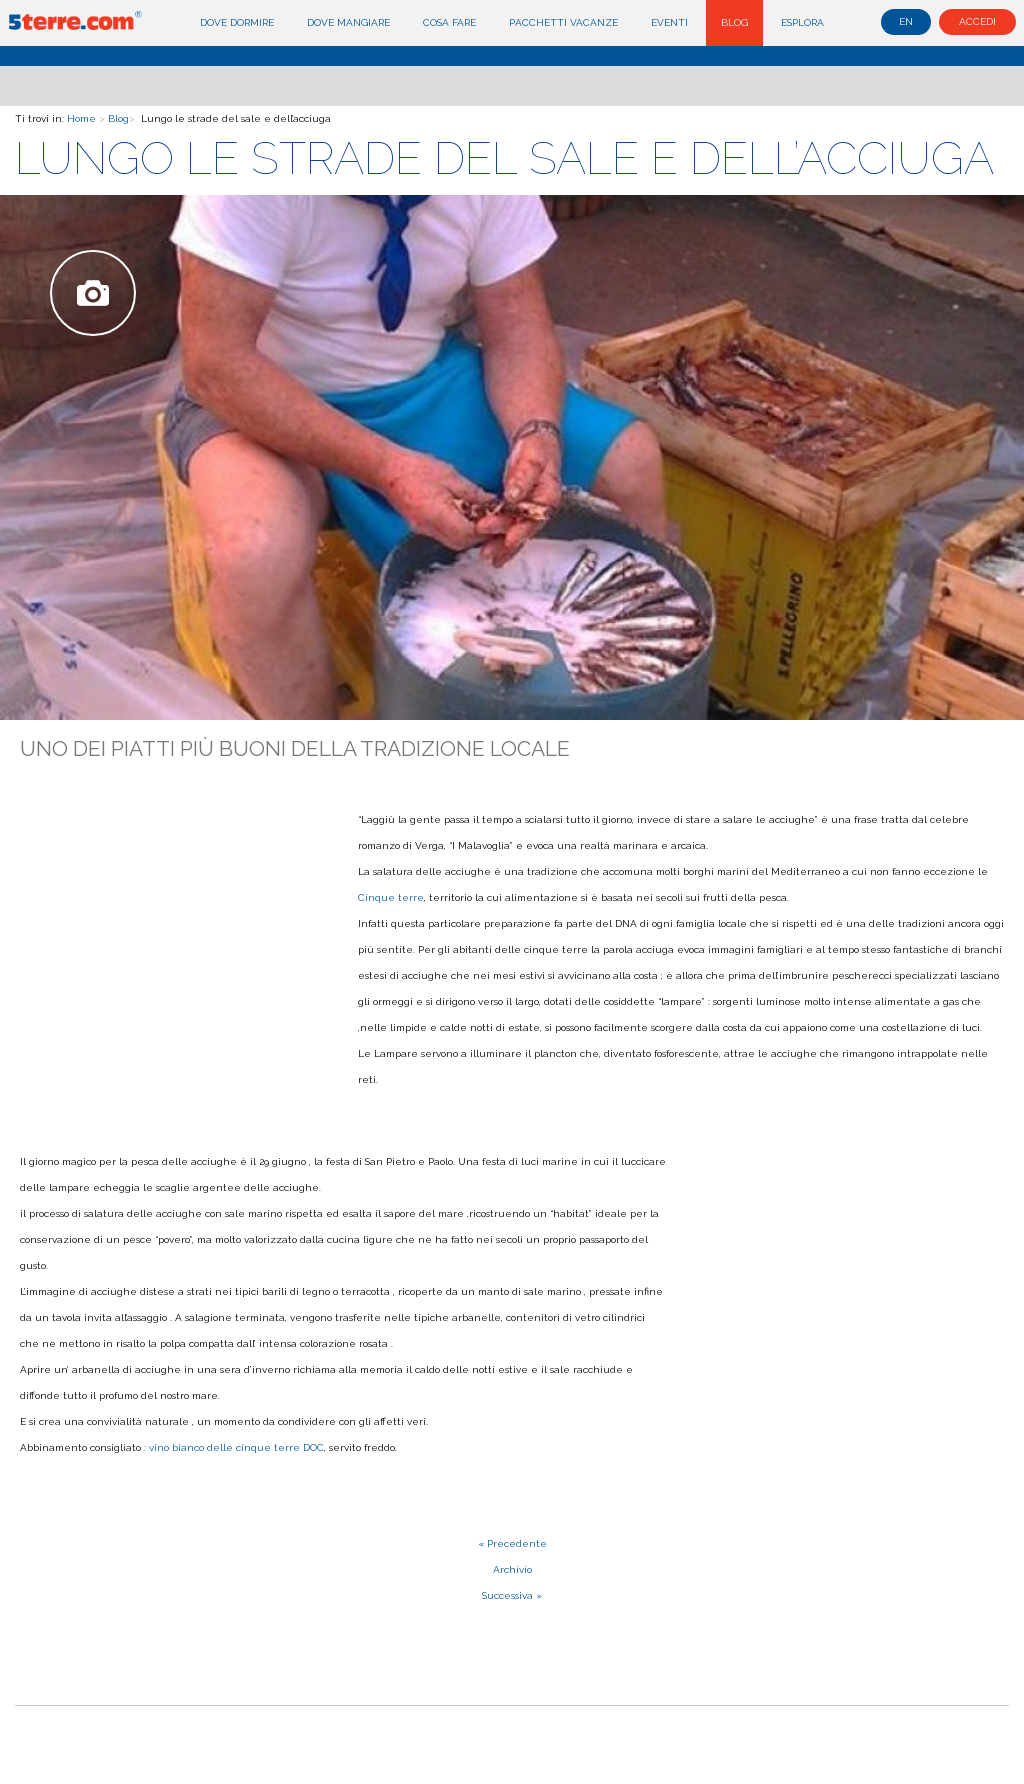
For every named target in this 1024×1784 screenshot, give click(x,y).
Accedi (977, 21)
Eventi (669, 22)
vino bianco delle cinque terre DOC (236, 1447)
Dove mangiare (348, 22)
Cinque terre (391, 897)
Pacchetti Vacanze (563, 22)
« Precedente (512, 1543)
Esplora (802, 22)
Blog (734, 22)
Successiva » (512, 1595)
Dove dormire (237, 22)
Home (81, 118)
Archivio (512, 1569)
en (906, 21)
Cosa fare (449, 22)
